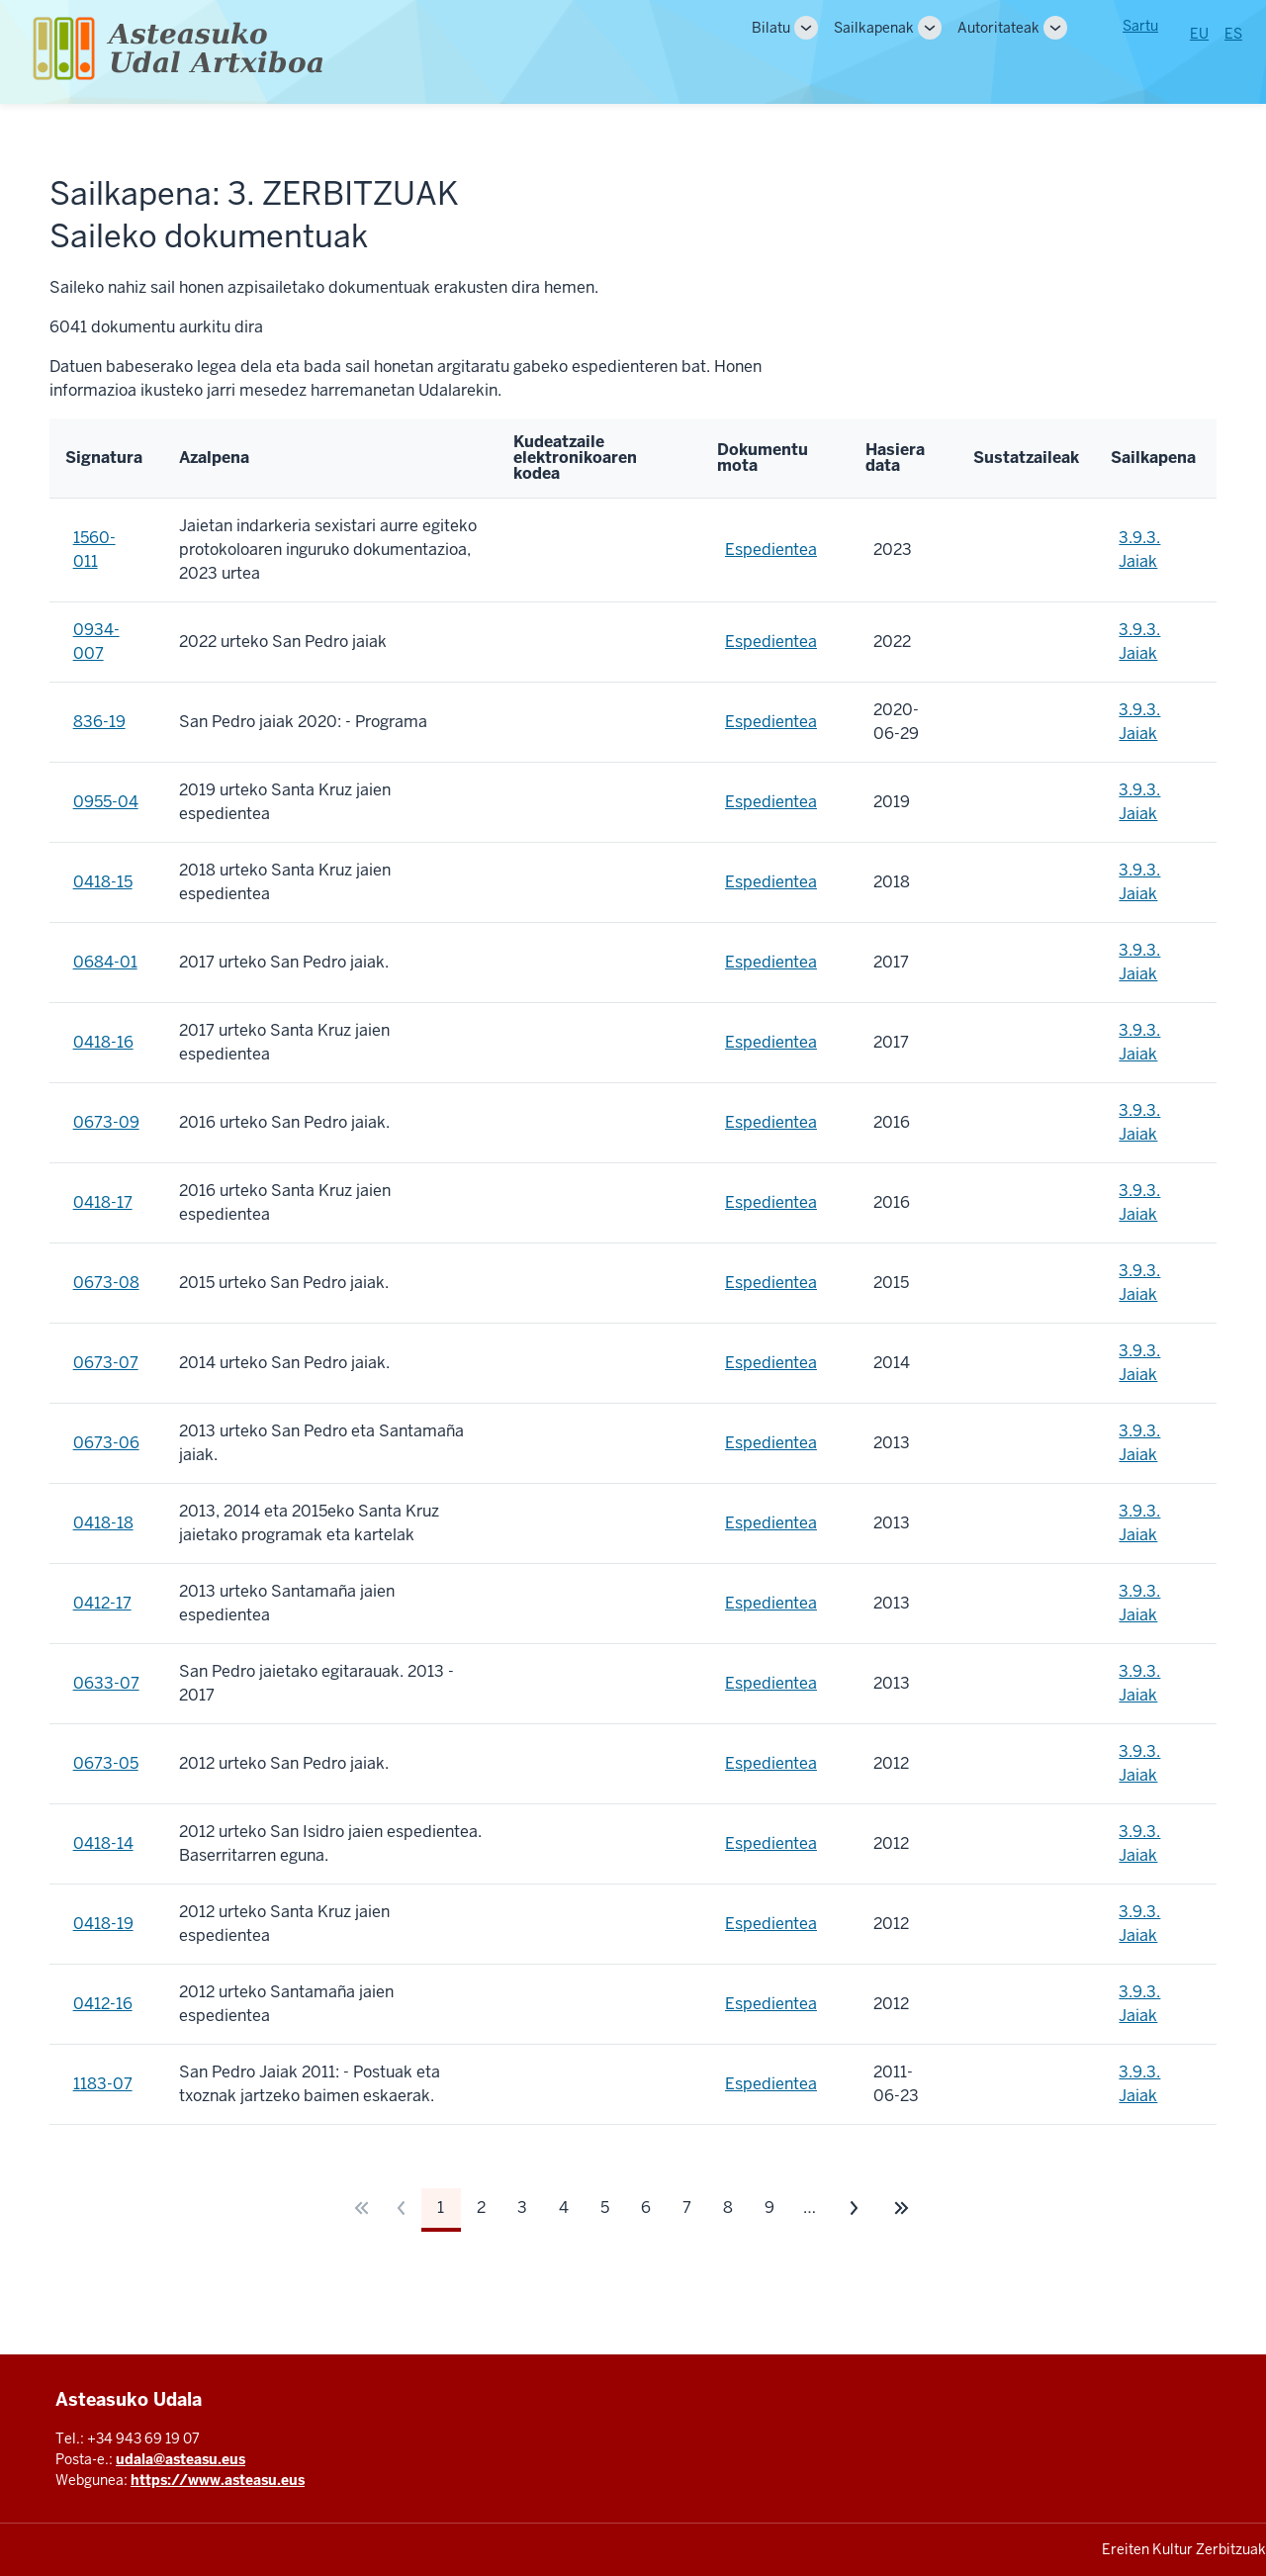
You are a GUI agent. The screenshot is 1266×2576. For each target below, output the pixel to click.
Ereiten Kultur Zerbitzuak (1184, 2549)
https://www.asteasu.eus (218, 2480)
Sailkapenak (874, 28)
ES (1233, 34)
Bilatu (771, 28)
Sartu (1140, 26)
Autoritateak (998, 28)
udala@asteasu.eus (180, 2459)
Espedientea (771, 549)
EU (1199, 34)
